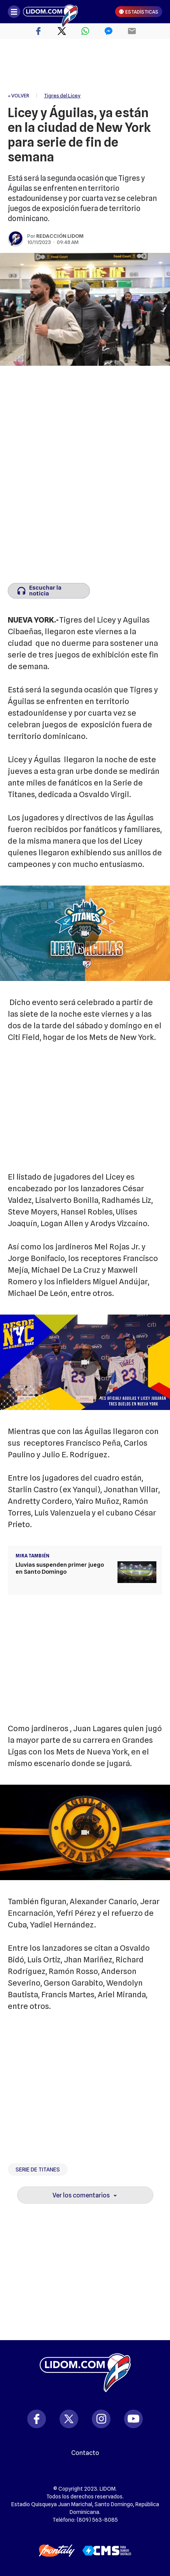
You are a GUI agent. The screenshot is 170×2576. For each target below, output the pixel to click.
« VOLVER (18, 95)
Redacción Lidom (60, 236)
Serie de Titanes (38, 2169)
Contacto (85, 2453)
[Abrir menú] (14, 11)
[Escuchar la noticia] (49, 591)
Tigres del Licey (62, 95)
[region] (85, 66)
